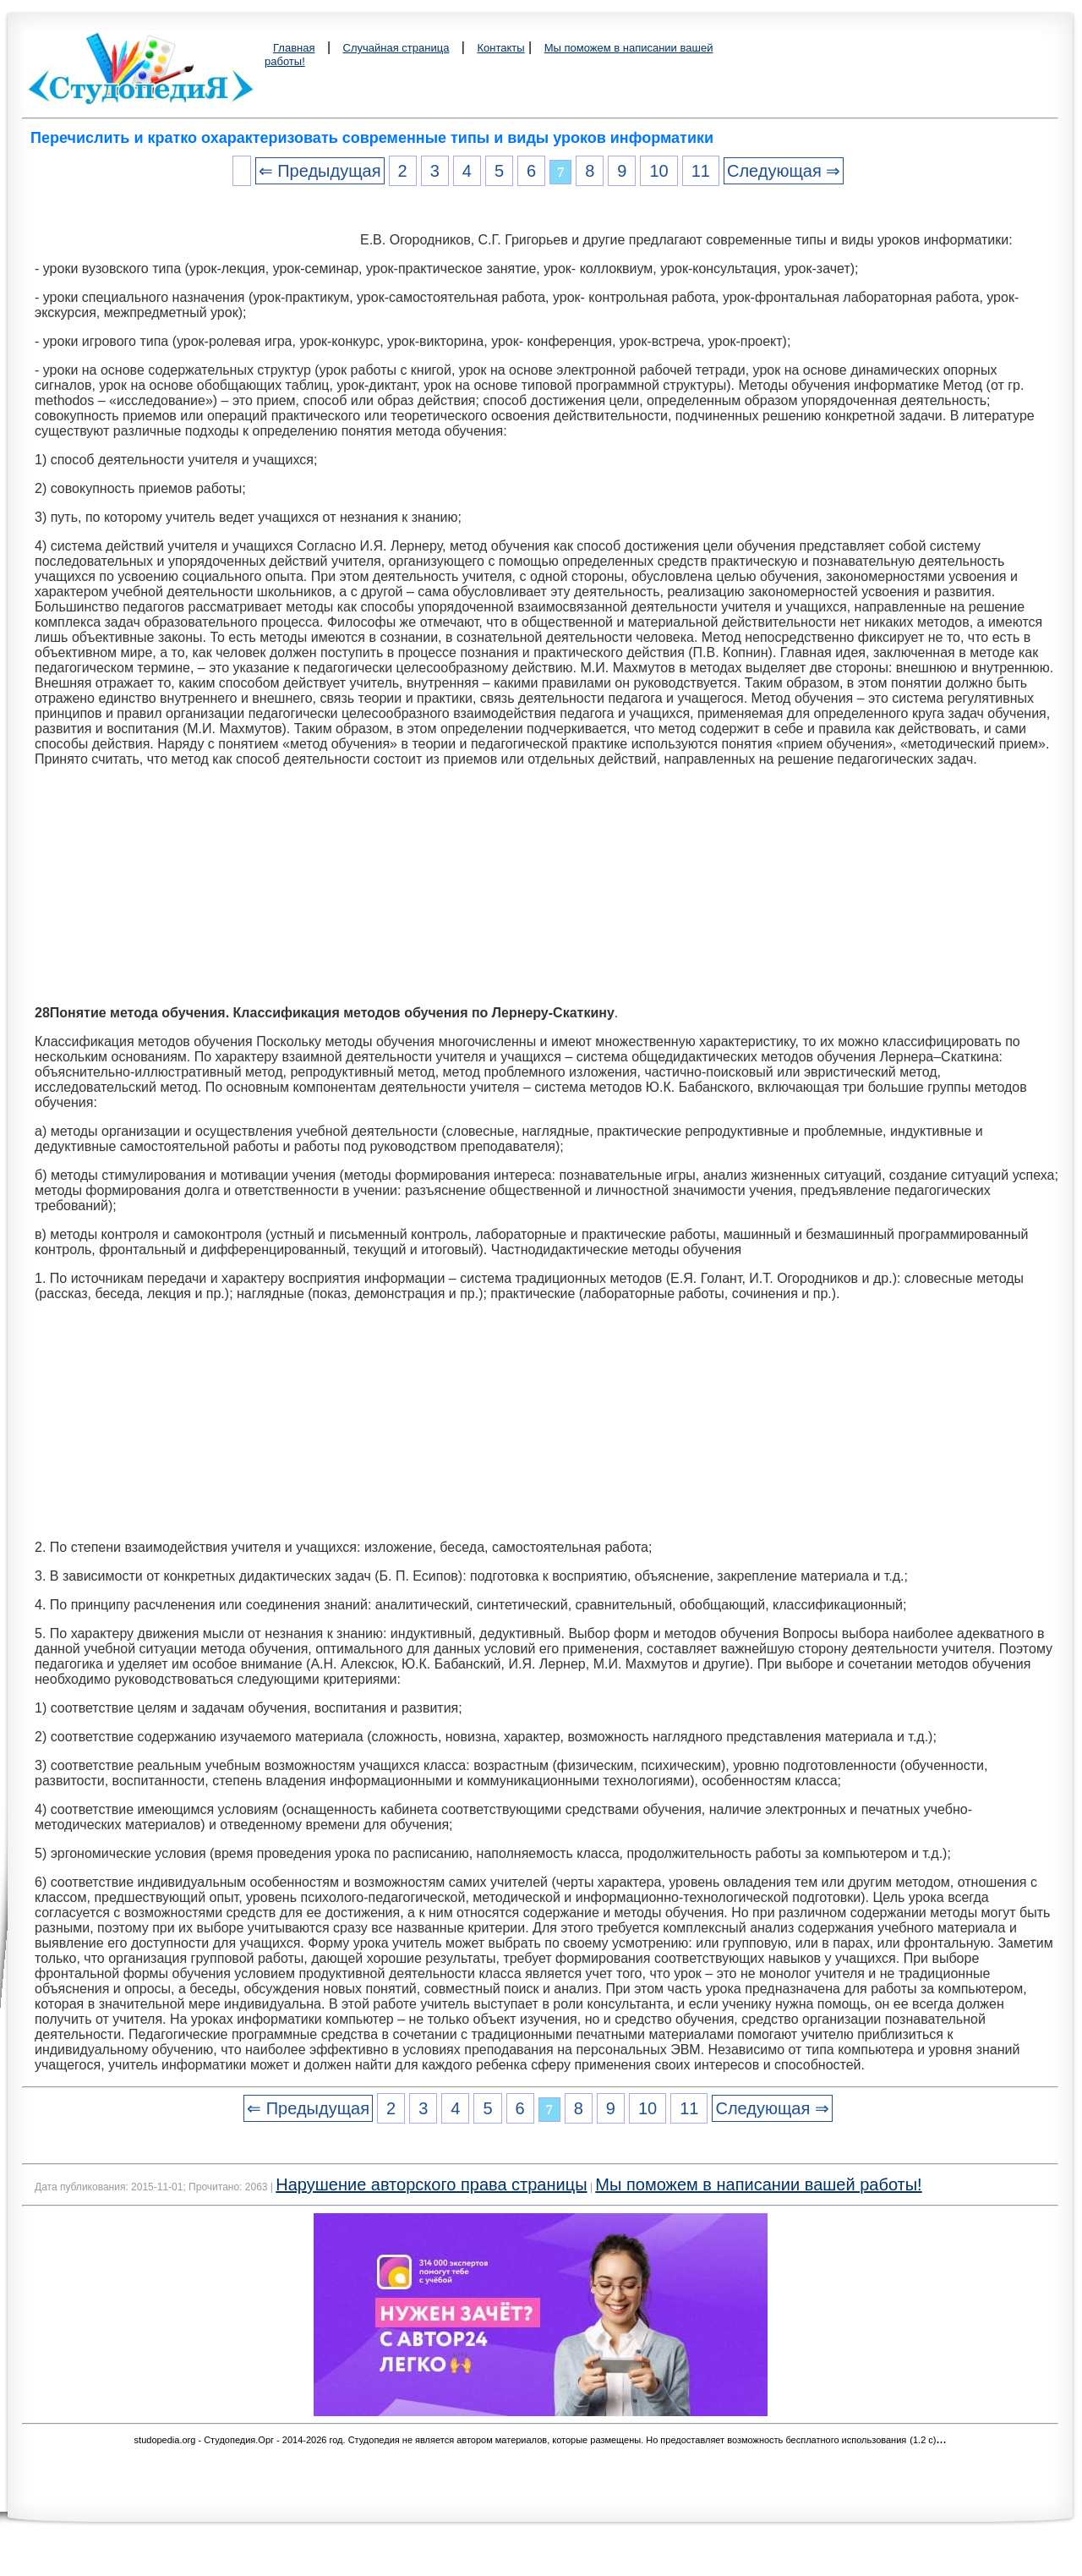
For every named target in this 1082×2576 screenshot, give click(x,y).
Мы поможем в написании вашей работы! (758, 2184)
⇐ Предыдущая (320, 171)
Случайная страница (396, 47)
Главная (293, 47)
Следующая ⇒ (783, 171)
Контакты (500, 47)
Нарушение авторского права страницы (431, 2184)
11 (700, 171)
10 (658, 171)
